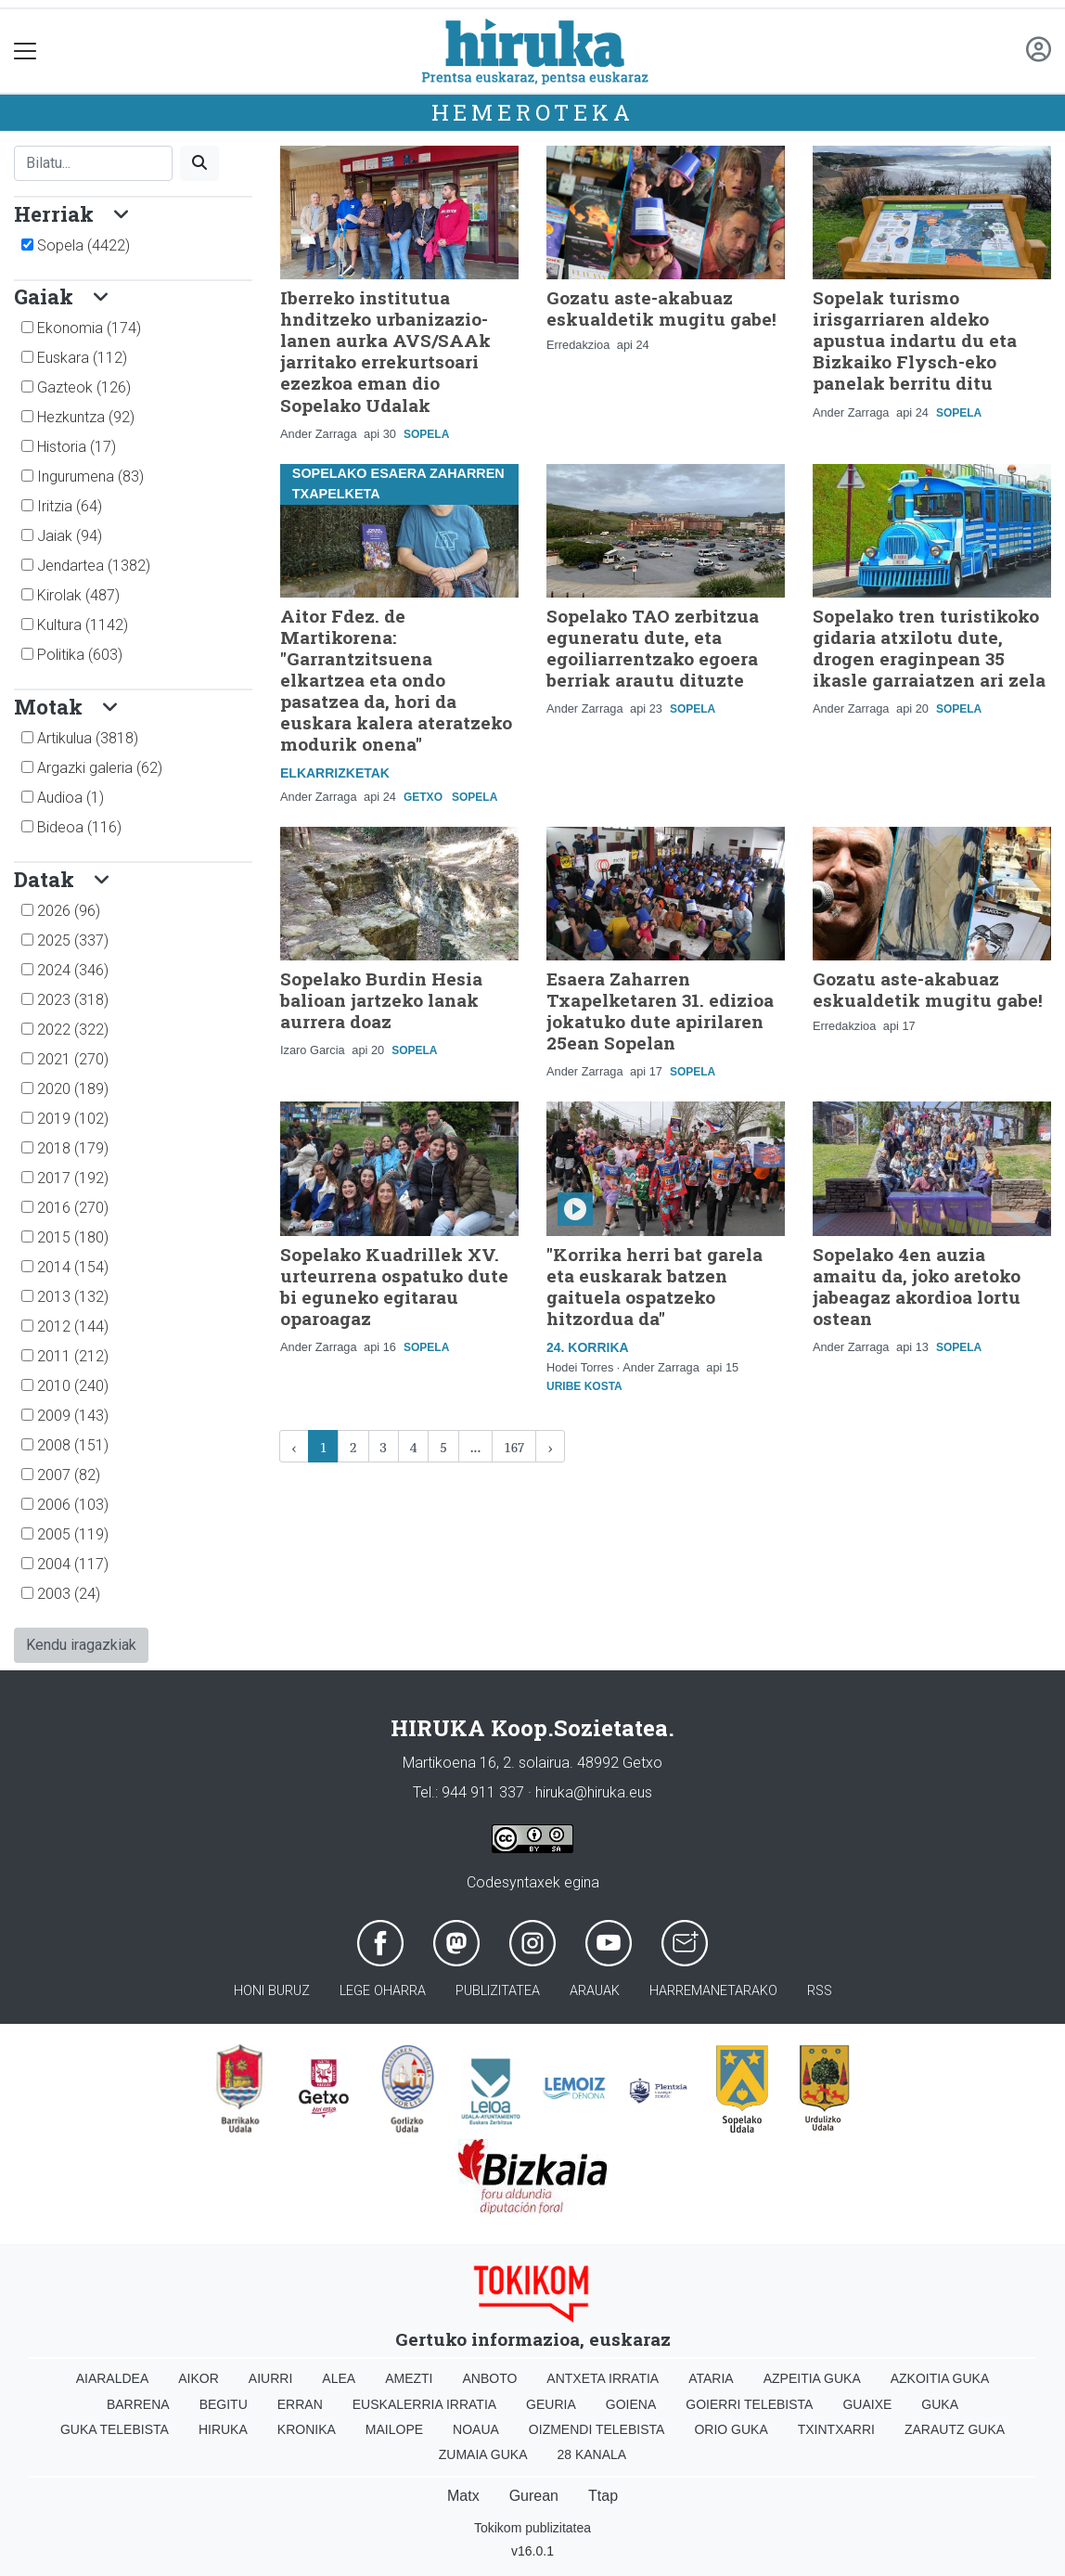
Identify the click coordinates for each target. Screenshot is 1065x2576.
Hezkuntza (86, 417)
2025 (73, 940)
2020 (73, 1089)
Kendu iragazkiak (81, 1645)
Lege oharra (383, 1991)
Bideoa (79, 827)
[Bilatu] (93, 163)
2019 (73, 1118)
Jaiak (69, 536)
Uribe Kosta (584, 1386)
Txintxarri (836, 2429)
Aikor (198, 2378)
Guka (939, 2404)
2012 (73, 1326)
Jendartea (93, 565)
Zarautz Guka (955, 2429)
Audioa (70, 797)
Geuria (551, 2404)
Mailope (394, 2429)
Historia (76, 447)
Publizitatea (498, 1991)
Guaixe (867, 2404)
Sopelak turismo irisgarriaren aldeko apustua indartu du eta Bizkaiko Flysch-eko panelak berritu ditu (915, 340)
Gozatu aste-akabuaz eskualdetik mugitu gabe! (661, 308)
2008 (73, 1445)
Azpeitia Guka (812, 2378)
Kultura (82, 625)
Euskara (82, 358)
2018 (73, 1148)
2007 (68, 1475)
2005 (73, 1534)
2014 (73, 1267)
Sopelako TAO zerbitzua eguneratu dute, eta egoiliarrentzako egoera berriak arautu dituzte (652, 647)
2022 (73, 1029)
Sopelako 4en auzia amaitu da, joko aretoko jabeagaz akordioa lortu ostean (916, 1286)
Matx (463, 2496)
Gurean (533, 2496)
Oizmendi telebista (597, 2429)
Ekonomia (89, 328)
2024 (73, 970)
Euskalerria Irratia (424, 2404)
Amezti (408, 2378)
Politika (79, 654)
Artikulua (87, 738)
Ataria (711, 2378)
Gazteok (84, 387)
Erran (300, 2404)
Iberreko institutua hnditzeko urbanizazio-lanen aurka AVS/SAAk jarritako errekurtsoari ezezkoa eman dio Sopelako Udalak (385, 351)
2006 (73, 1504)
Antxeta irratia (602, 2378)
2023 (73, 1000)
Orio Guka (730, 2429)
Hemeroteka (533, 112)
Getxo (423, 797)
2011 (73, 1356)
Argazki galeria (99, 768)
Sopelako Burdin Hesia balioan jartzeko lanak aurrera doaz (381, 1000)
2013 (73, 1297)
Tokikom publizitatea (532, 2527)
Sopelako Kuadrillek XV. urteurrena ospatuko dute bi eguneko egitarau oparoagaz (394, 1286)
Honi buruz (272, 1991)
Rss (819, 1991)
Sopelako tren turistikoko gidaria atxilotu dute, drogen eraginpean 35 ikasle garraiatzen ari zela (929, 647)
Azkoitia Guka (940, 2378)
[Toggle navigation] (25, 51)
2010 (73, 1386)
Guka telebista (114, 2429)
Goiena (631, 2404)
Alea (338, 2378)
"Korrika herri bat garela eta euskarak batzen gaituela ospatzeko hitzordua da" (654, 1286)
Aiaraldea (112, 2378)
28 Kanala (591, 2454)
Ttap (603, 2496)
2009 (73, 1415)
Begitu (223, 2404)
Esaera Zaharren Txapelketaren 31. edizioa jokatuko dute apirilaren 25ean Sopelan (660, 1010)
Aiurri (270, 2378)
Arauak (595, 1991)
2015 (73, 1237)
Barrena (138, 2404)
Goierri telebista (749, 2404)
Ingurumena (90, 476)
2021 (73, 1059)
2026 (68, 911)
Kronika (306, 2429)
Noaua (476, 2429)
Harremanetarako (713, 1991)
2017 (73, 1178)
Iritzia (69, 506)
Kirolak (78, 595)
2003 (68, 1594)
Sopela (83, 245)
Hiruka (223, 2429)
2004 (73, 1564)
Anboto (489, 2378)
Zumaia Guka (483, 2454)
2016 (73, 1208)
